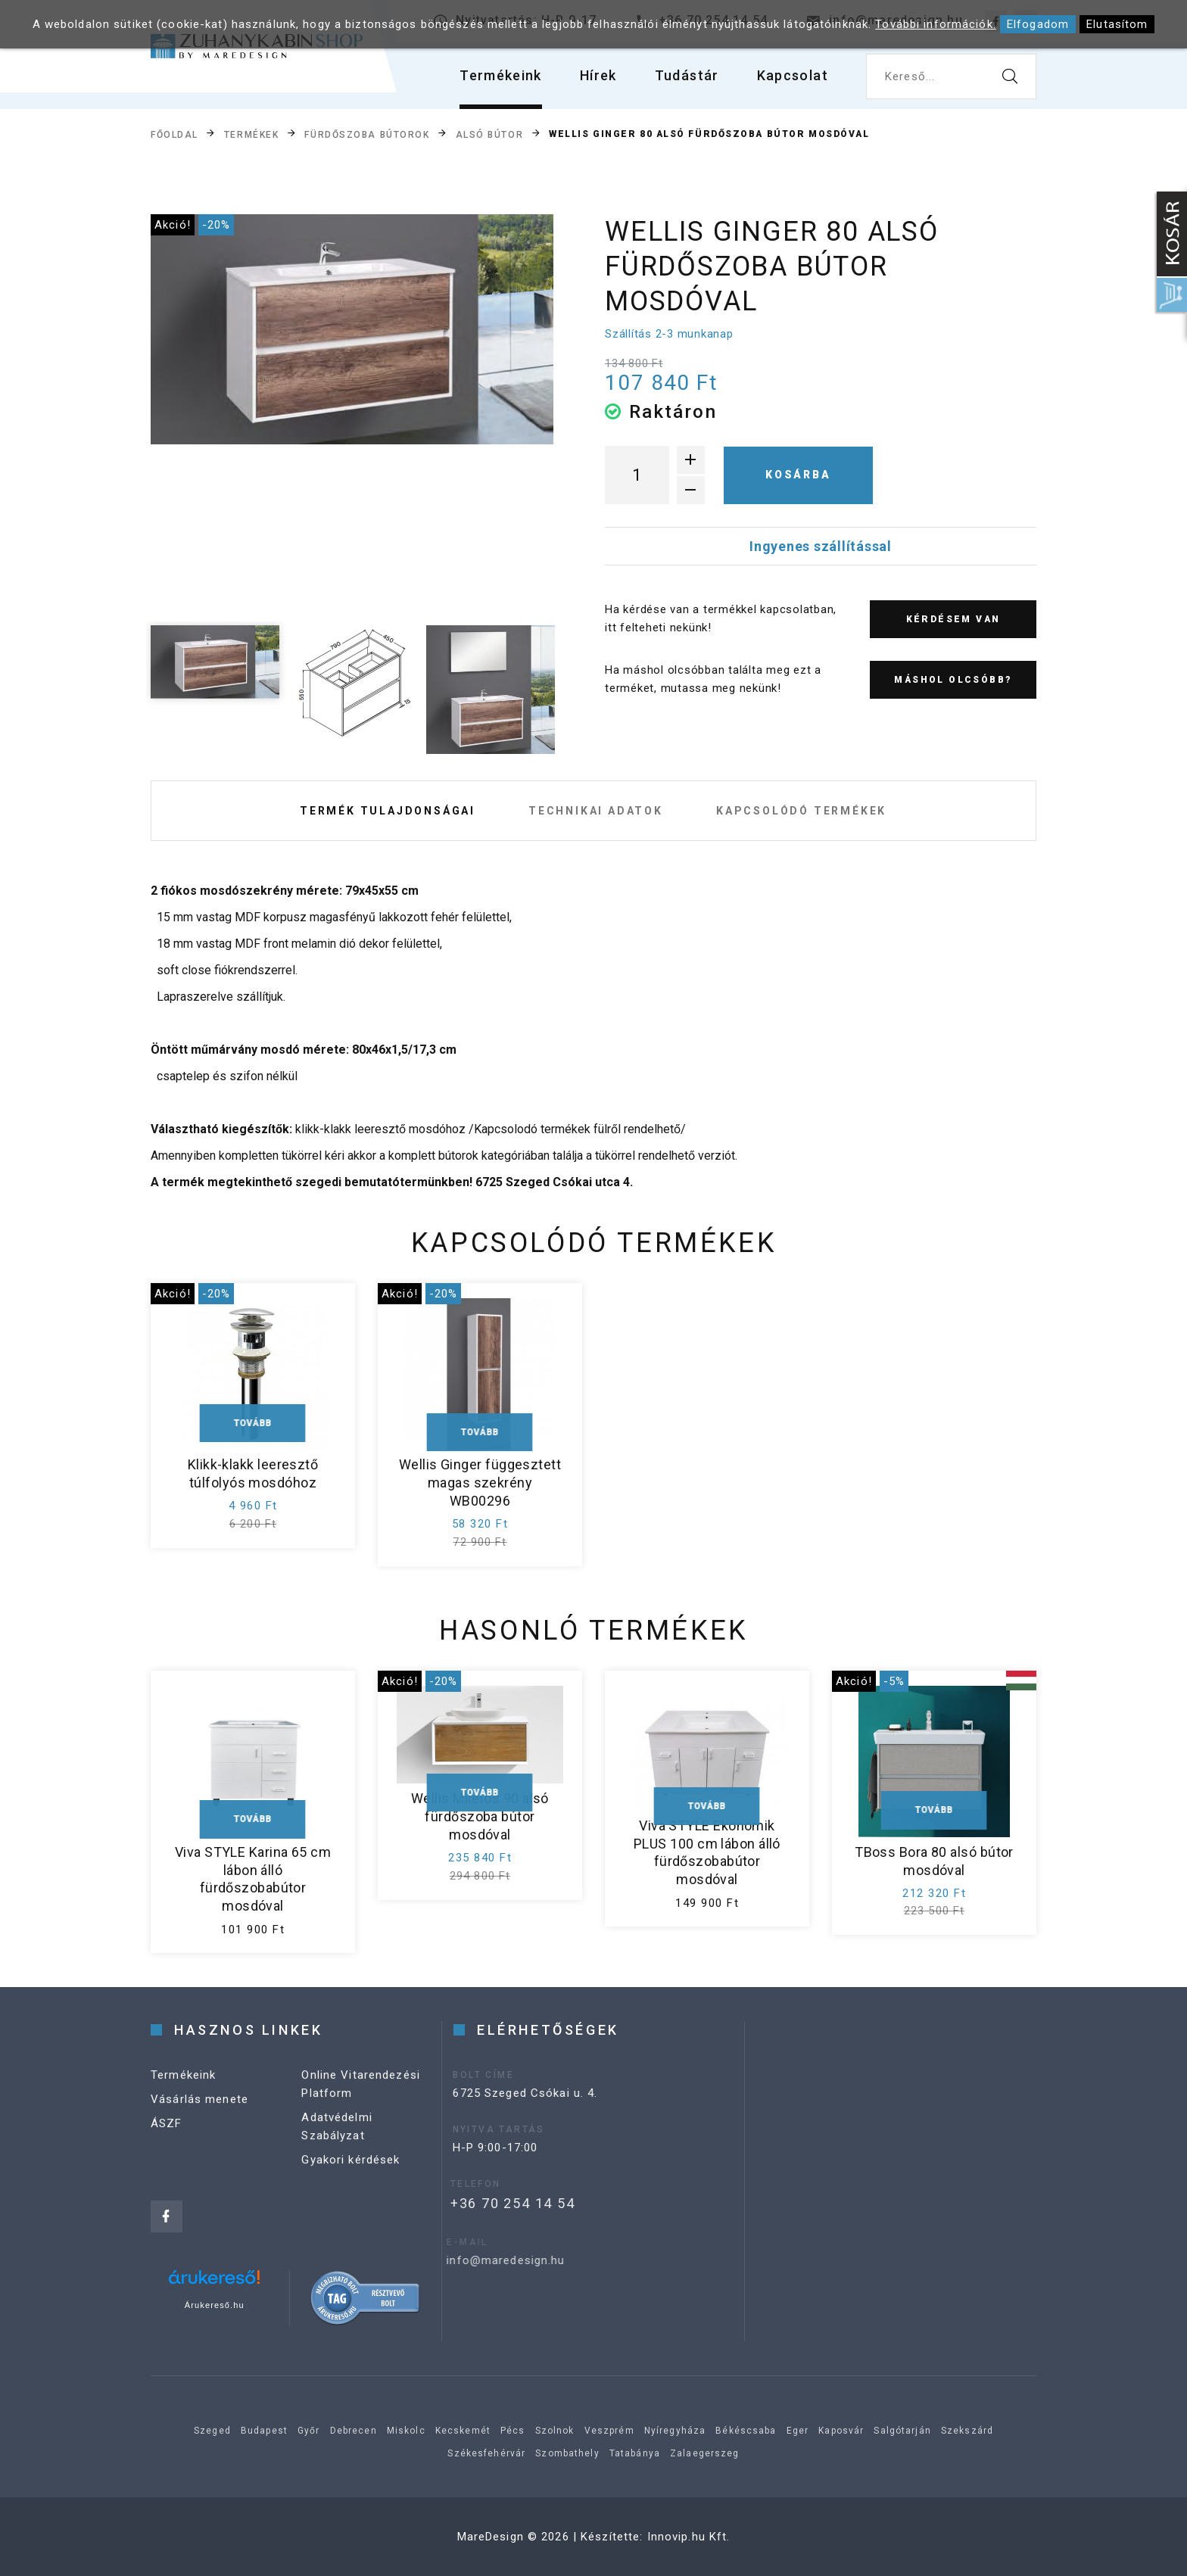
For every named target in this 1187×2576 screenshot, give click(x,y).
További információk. (935, 24)
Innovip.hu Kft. (689, 2536)
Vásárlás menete (199, 2113)
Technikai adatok (595, 811)
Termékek (251, 134)
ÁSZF (166, 2138)
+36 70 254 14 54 (485, 2203)
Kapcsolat (792, 75)
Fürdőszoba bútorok (366, 134)
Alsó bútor (490, 134)
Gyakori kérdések (350, 2174)
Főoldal (174, 134)
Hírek (598, 75)
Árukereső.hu (215, 2305)
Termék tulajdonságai (387, 811)
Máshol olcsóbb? (952, 679)
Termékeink (501, 75)
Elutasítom (1117, 24)
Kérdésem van (953, 619)
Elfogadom (1038, 24)
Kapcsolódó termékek (801, 811)
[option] (352, 329)
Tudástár (687, 75)
